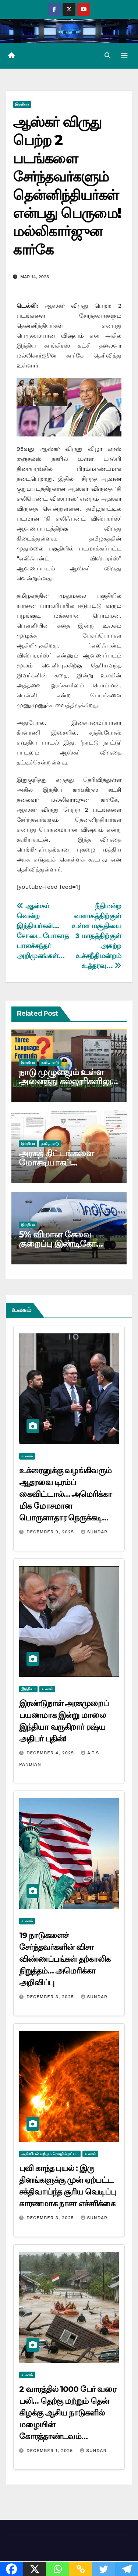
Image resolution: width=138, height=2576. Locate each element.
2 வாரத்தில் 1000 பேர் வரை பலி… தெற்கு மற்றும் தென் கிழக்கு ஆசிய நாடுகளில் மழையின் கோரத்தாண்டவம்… (67, 2412)
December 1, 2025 (50, 2450)
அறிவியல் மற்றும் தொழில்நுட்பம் (49, 2154)
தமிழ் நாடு (50, 1062)
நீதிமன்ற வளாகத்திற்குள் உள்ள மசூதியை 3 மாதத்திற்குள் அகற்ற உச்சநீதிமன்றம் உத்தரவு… (96, 936)
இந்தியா (22, 104)
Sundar (94, 1531)
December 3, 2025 (51, 1996)
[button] (107, 55)
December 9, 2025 (51, 1531)
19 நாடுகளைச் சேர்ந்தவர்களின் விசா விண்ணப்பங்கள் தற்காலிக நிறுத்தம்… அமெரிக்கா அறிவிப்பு (64, 1959)
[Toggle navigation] (124, 56)
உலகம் (27, 1456)
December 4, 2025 (51, 1752)
